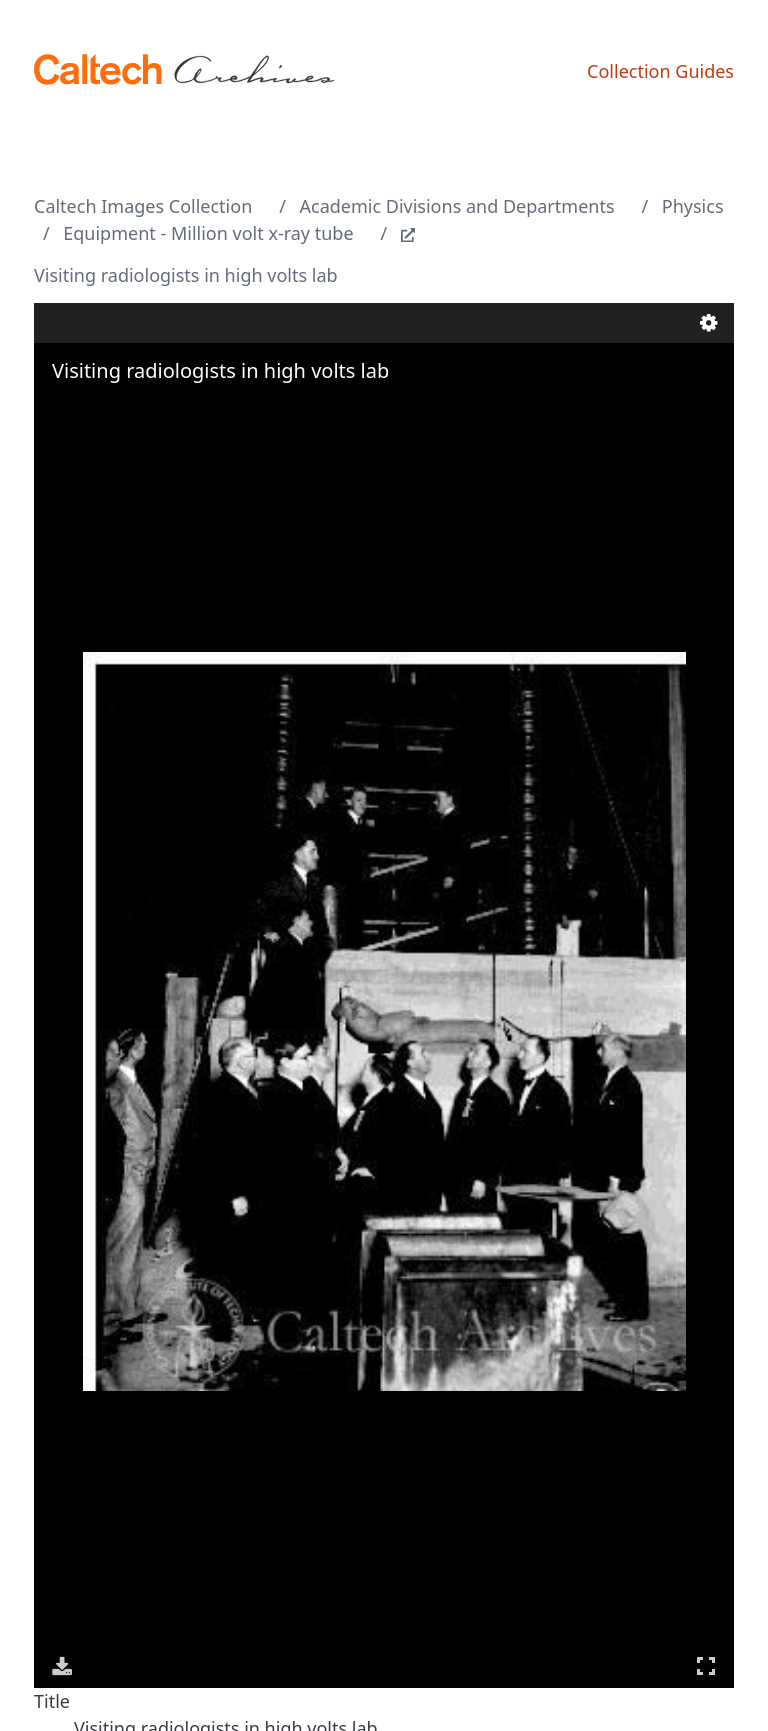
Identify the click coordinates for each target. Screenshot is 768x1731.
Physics (693, 206)
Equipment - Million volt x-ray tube (208, 233)
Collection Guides (660, 71)
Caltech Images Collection (143, 206)
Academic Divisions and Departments (457, 206)
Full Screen (706, 1665)
